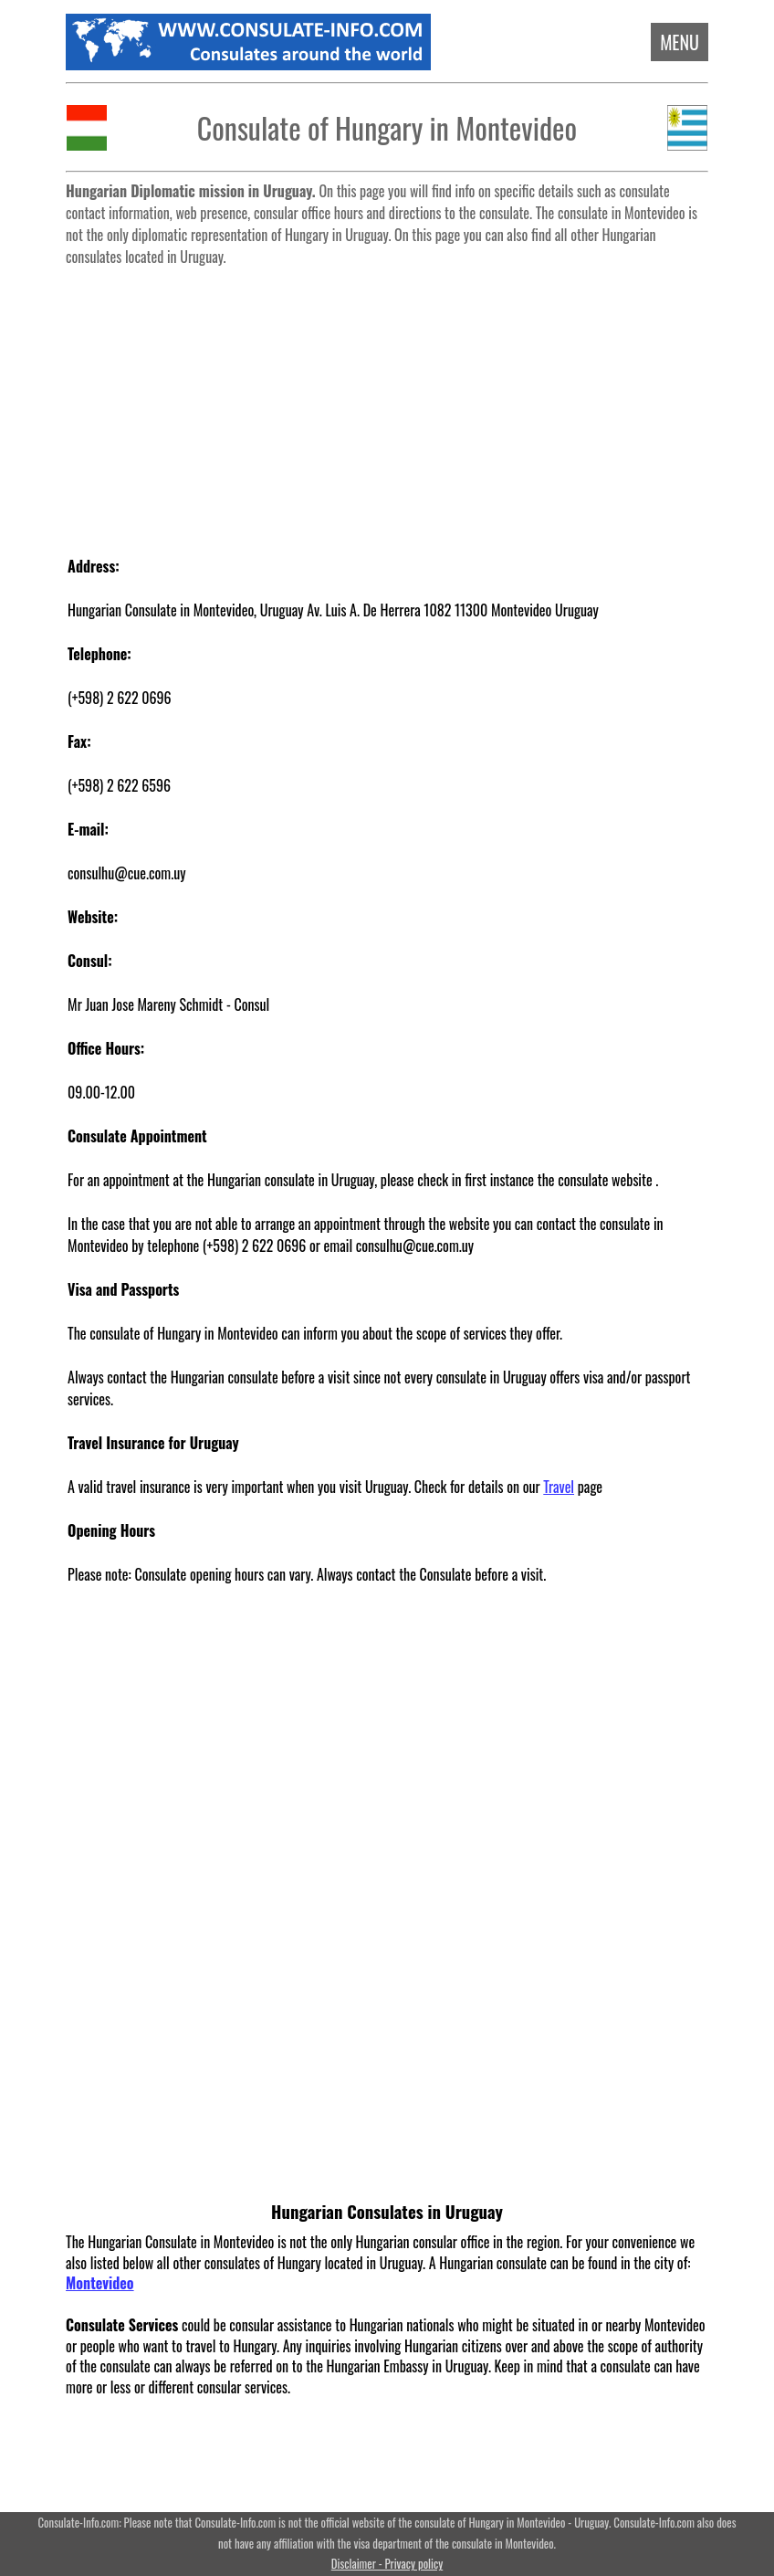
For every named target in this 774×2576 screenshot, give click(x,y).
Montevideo (100, 2283)
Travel (558, 1487)
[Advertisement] (387, 402)
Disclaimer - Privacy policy (387, 2563)
